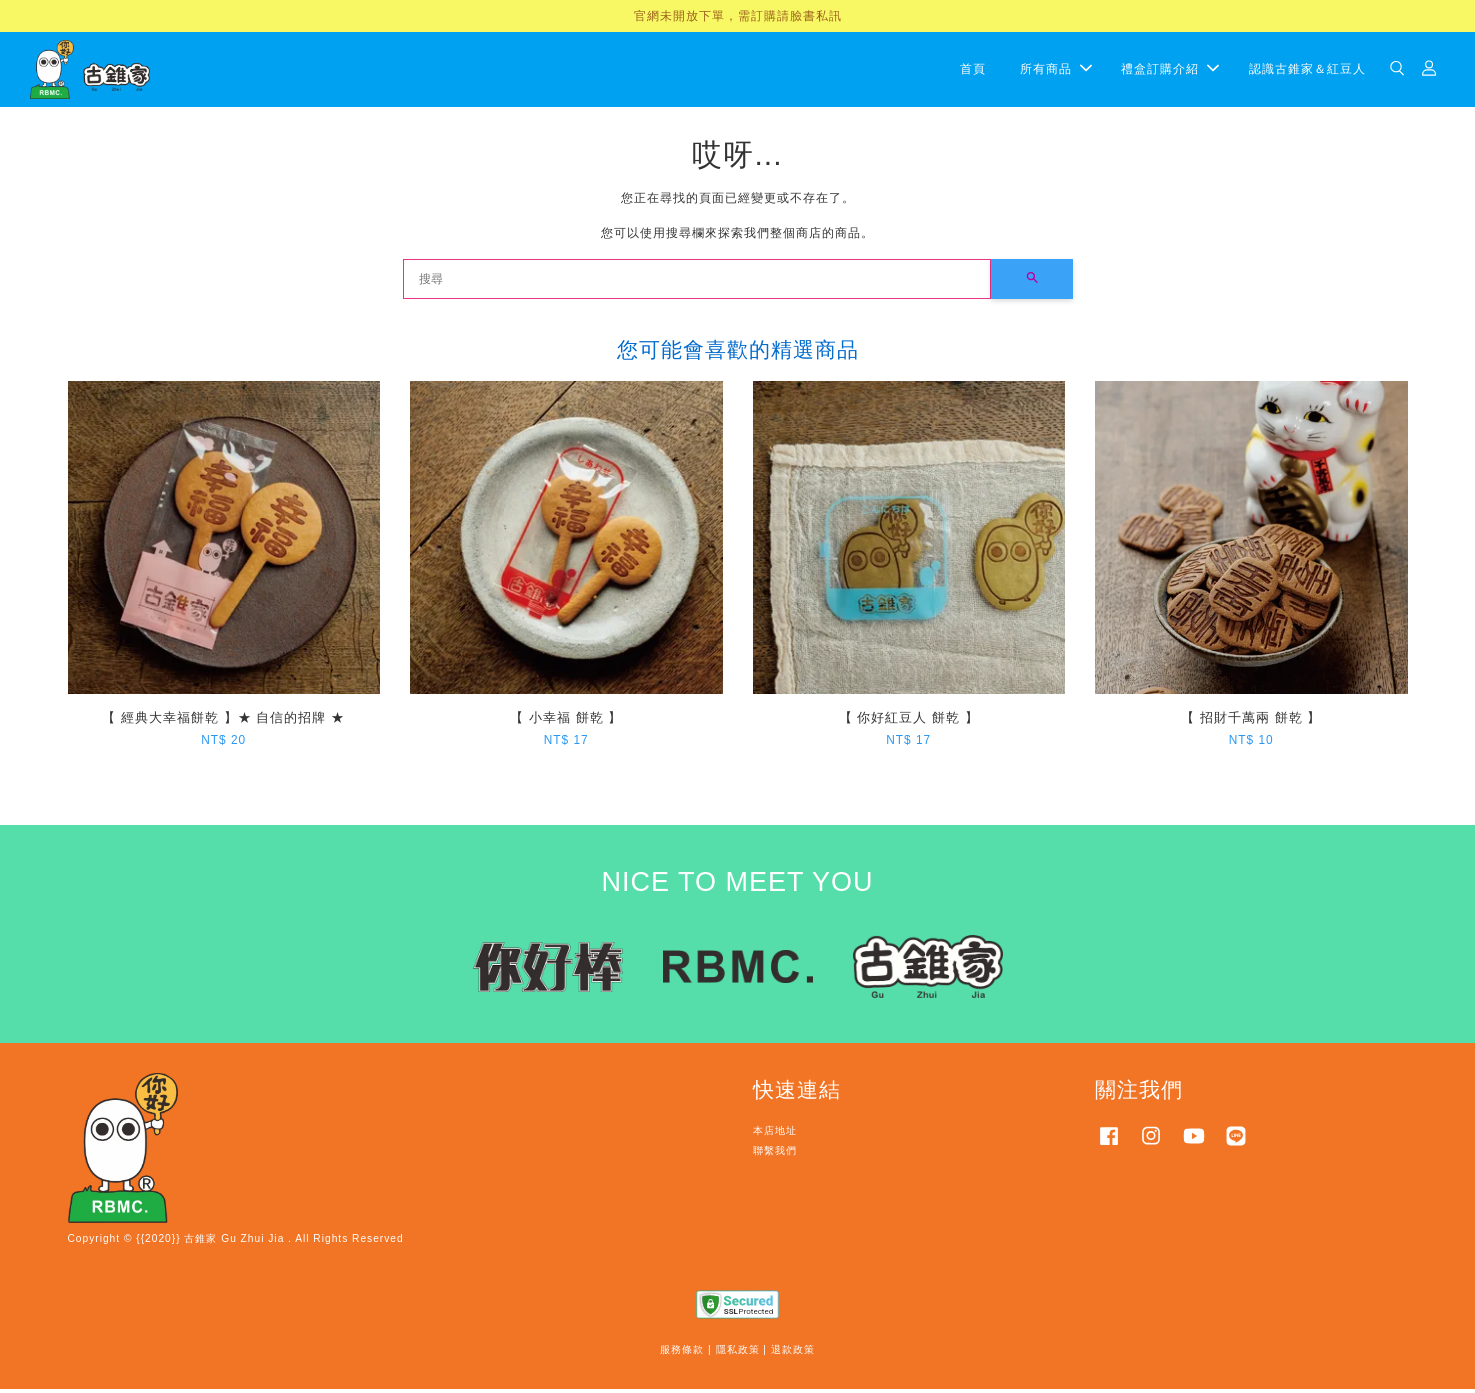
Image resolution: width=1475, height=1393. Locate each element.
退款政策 (793, 1354)
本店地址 (775, 1134)
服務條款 (682, 1354)
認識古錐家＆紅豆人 (1307, 71)
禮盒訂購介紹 (1170, 71)
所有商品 (1056, 71)
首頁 (973, 71)
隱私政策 (738, 1354)
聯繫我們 (775, 1154)
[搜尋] (697, 283)
